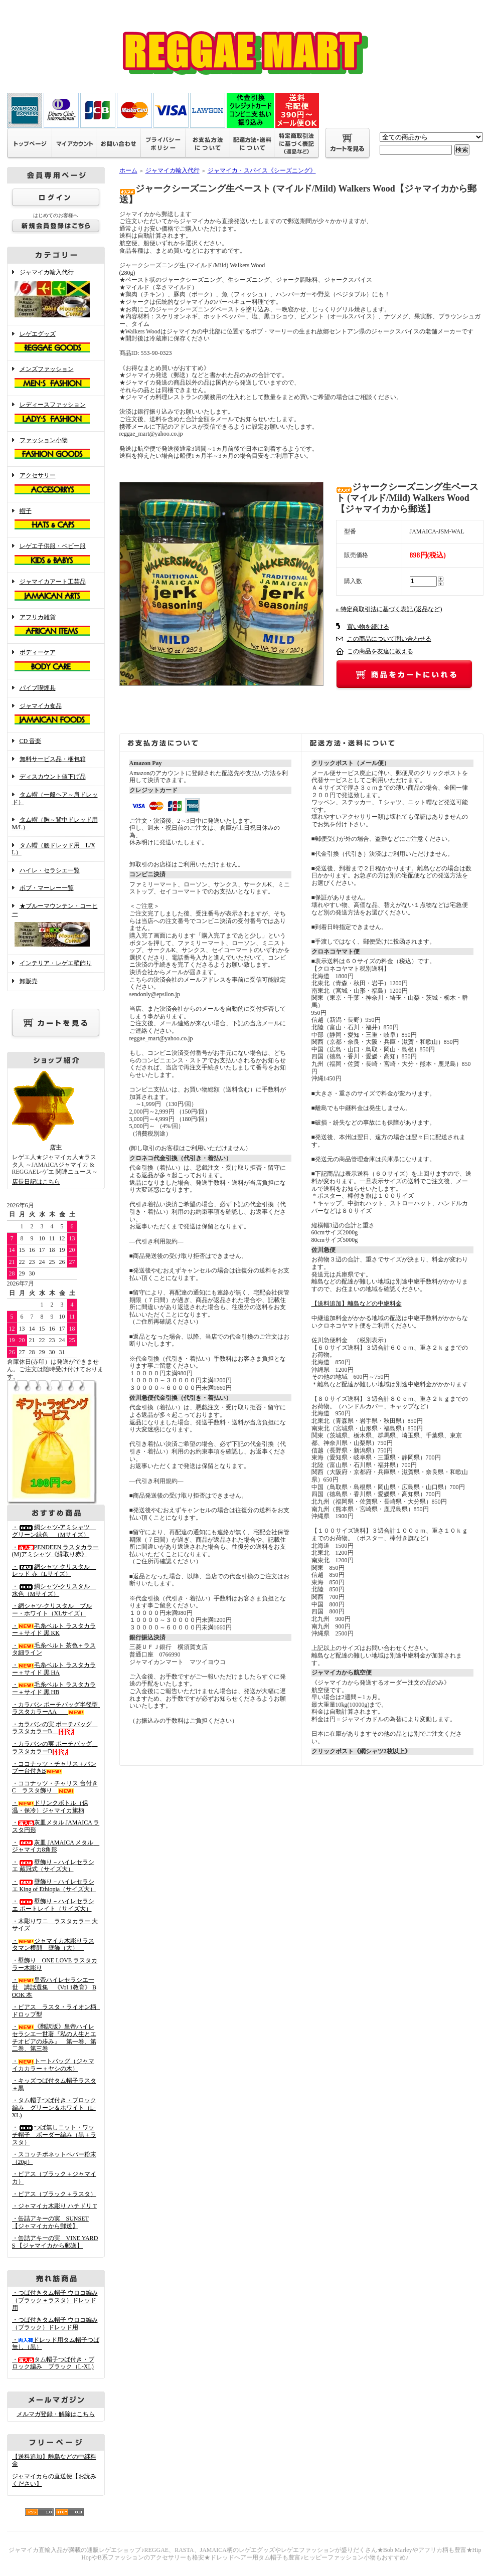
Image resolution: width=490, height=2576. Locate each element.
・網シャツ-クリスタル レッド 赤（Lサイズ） (54, 1570)
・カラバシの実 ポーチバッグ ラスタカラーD (55, 1747)
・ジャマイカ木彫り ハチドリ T (54, 2206)
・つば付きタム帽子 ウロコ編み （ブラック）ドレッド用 (55, 2323)
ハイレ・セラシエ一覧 (50, 870)
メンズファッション (56, 378)
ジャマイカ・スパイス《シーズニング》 (262, 170)
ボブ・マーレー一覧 (47, 887)
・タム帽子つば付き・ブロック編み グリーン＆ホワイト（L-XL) (54, 2107)
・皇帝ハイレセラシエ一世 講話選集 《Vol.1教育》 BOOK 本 (54, 1987)
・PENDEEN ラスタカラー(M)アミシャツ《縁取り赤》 (55, 1551)
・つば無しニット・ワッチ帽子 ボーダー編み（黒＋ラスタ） (54, 2134)
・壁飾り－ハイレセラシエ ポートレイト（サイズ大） (53, 1905)
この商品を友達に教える (380, 651)
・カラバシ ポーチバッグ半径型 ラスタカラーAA (58, 1708)
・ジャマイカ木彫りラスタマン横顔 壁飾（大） (53, 1944)
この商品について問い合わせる (389, 638)
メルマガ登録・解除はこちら (56, 2414)
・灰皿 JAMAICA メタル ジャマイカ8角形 (56, 1846)
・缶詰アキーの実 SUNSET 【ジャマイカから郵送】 (50, 2222)
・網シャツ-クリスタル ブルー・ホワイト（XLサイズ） (52, 1609)
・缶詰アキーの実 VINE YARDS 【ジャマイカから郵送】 (55, 2242)
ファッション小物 (56, 449)
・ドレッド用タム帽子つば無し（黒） (55, 2343)
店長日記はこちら (36, 1181)
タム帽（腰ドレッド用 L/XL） (53, 849)
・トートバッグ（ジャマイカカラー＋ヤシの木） (53, 2065)
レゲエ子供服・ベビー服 (56, 555)
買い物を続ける (368, 626)
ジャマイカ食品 (56, 714)
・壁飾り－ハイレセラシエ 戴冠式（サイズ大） (53, 1866)
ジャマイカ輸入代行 (56, 294)
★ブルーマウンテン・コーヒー (56, 925)
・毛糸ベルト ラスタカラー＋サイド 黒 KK (54, 1629)
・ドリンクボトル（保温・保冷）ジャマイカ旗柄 (50, 1806)
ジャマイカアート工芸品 (56, 590)
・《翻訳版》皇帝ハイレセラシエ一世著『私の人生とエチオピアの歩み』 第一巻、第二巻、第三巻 (54, 2037)
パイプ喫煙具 (38, 687)
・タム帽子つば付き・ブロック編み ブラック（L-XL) (53, 2363)
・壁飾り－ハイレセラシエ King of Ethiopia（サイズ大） (54, 1885)
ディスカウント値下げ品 (53, 776)
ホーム (128, 170)
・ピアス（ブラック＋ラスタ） (54, 2193)
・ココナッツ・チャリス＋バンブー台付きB (54, 1767)
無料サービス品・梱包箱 (53, 759)
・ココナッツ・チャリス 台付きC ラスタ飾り (55, 1787)
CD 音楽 (31, 741)
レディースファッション (56, 413)
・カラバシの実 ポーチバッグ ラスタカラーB (55, 1728)
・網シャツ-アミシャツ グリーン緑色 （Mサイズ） (54, 1531)
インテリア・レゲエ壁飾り (56, 963)
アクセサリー (56, 484)
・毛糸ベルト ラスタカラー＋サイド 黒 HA (54, 1669)
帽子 (56, 519)
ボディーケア (56, 661)
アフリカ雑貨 (56, 626)
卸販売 (29, 981)
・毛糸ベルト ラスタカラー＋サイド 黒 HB (54, 1688)
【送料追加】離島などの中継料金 (356, 1303)
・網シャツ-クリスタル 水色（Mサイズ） (54, 1590)
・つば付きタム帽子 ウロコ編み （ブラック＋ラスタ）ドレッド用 (55, 2300)
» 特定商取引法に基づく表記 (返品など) (389, 609)
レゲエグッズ (56, 342)
